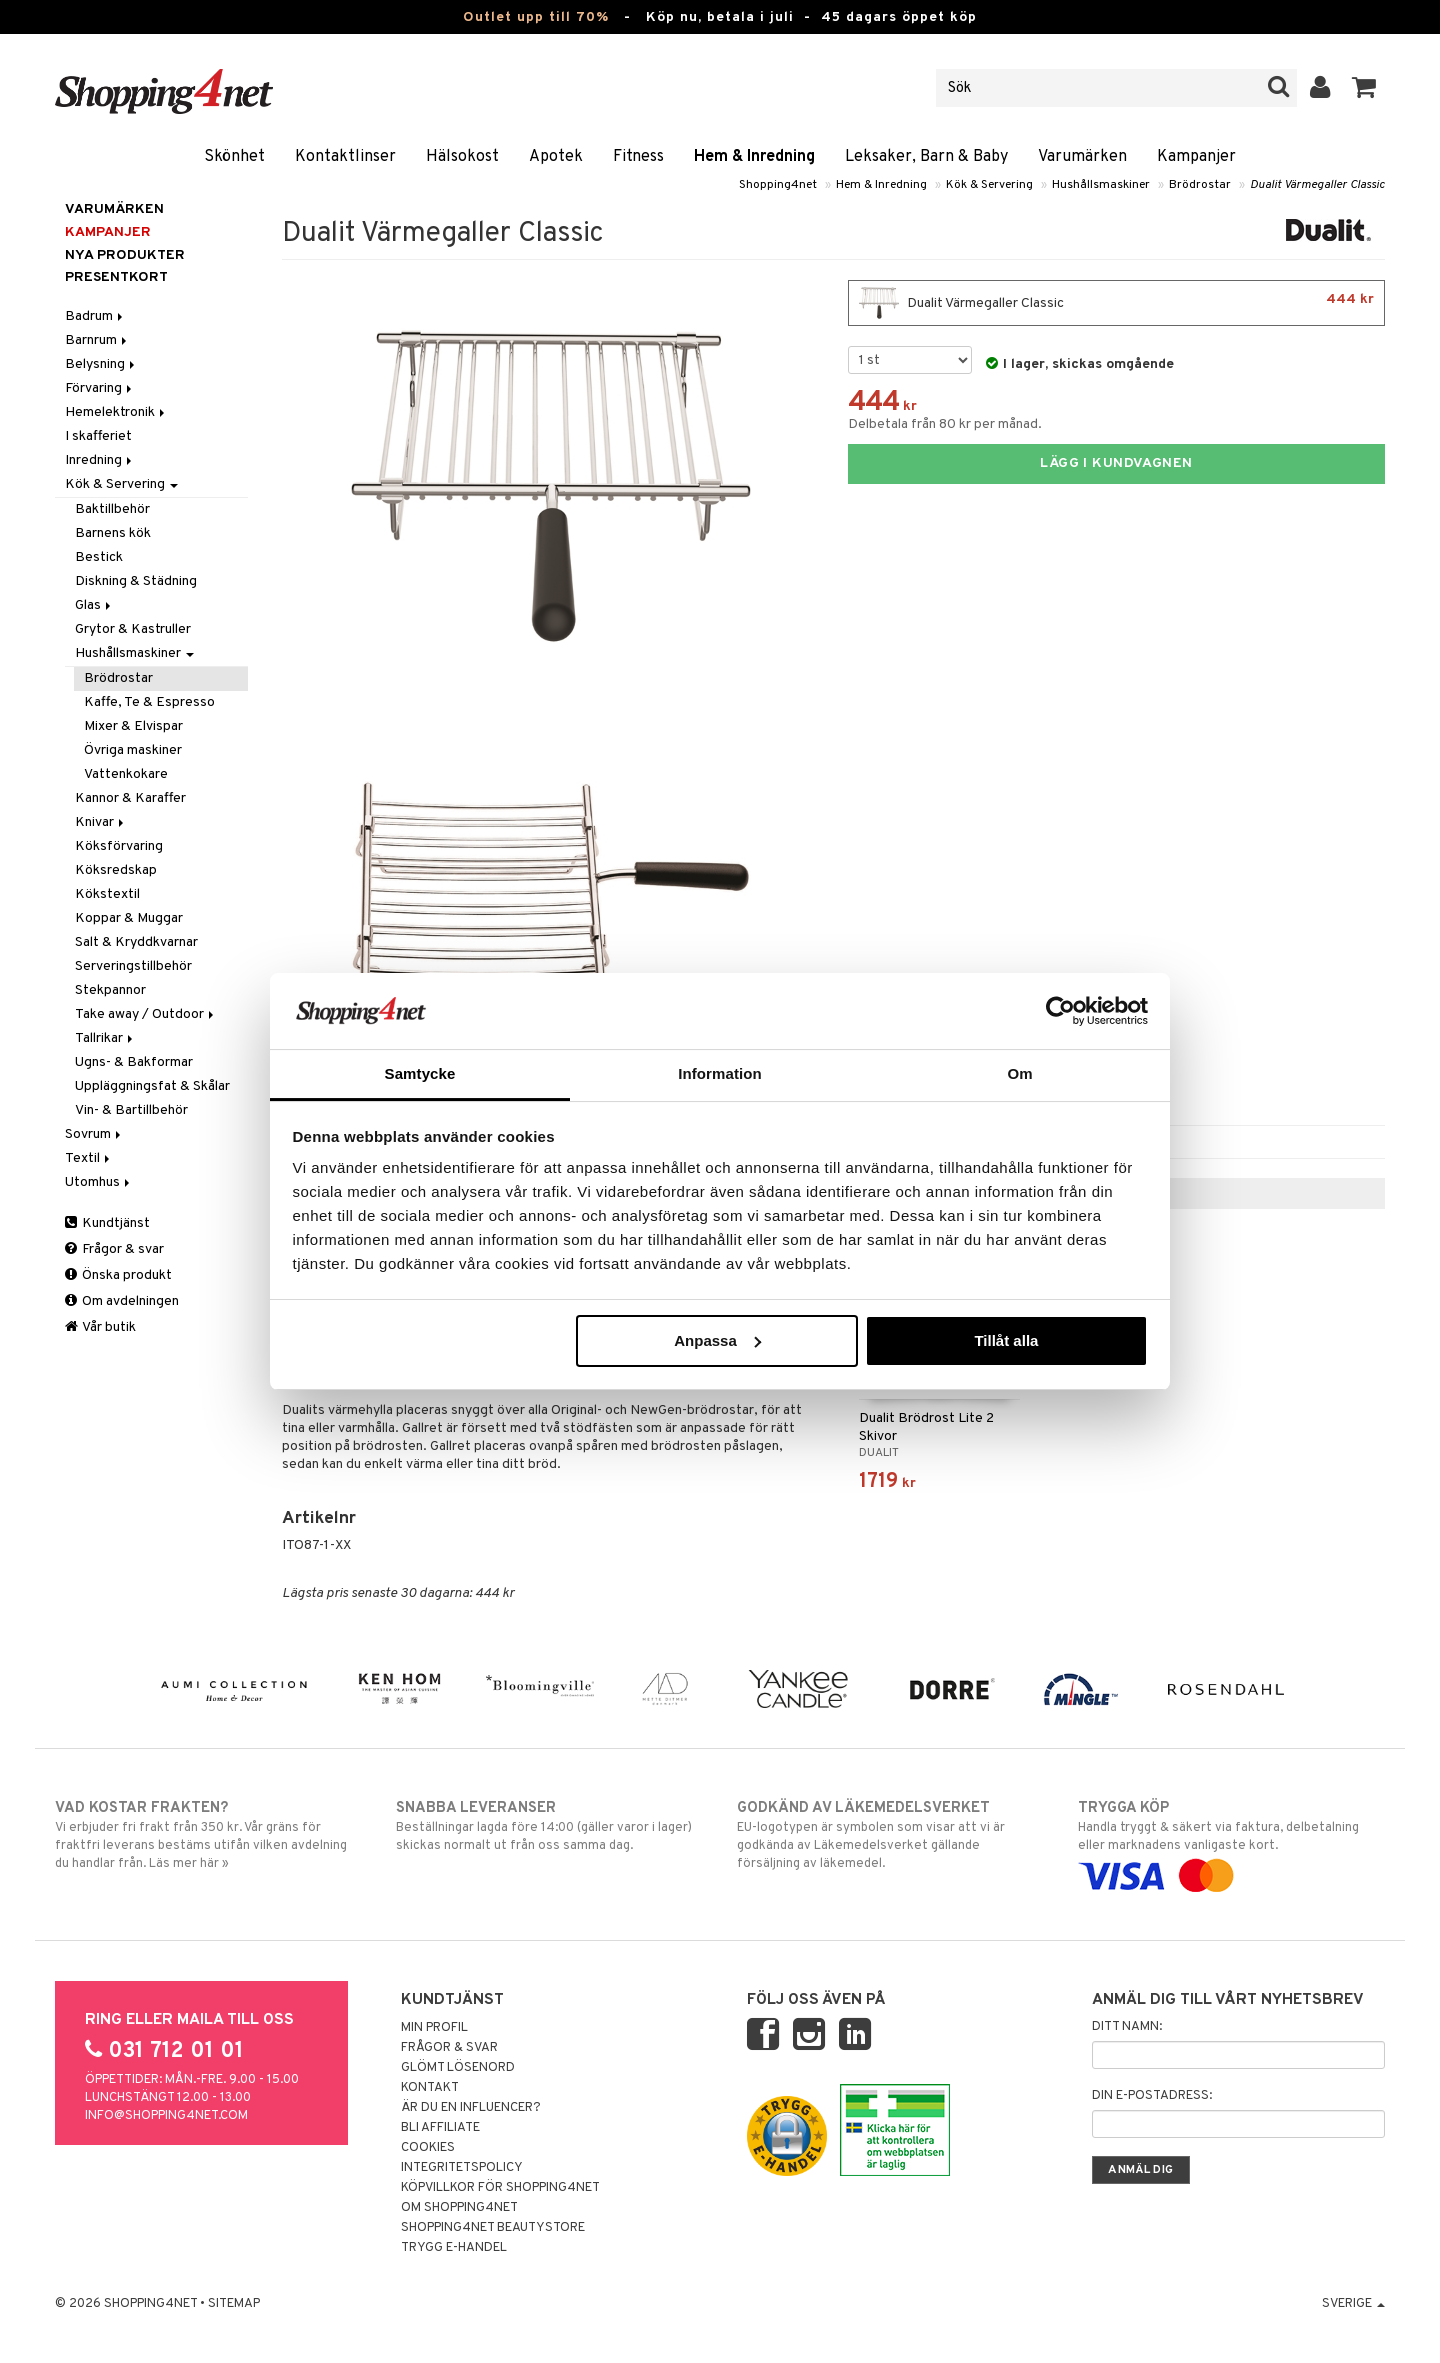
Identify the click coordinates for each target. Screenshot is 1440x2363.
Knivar (101, 822)
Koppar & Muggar (129, 918)
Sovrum (94, 1134)
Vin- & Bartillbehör (131, 1110)
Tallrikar (105, 1038)
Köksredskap (116, 870)
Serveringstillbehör (133, 966)
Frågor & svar (114, 1249)
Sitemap (234, 2304)
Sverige (1353, 2304)
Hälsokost (462, 157)
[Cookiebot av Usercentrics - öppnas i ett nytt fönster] (1060, 1011)
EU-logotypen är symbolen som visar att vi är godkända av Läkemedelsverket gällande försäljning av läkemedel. (890, 1835)
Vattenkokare (126, 774)
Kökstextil (107, 894)
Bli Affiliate (440, 2128)
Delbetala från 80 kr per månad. (945, 424)
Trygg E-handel (454, 2248)
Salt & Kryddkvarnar (136, 942)
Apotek (556, 157)
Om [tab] (1019, 1073)
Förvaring (100, 388)
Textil (89, 1158)
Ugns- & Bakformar (134, 1062)
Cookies (428, 2148)
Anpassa (717, 1340)
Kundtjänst (107, 1223)
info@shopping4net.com (166, 2116)
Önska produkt (118, 1275)
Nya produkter (125, 255)
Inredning (100, 460)
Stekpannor (110, 990)
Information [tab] (720, 1073)
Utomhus (99, 1182)
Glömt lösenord (458, 2068)
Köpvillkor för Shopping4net (500, 2188)
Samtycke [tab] (420, 1073)
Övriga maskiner (133, 750)
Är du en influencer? (471, 2108)
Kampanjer (1196, 157)
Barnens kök (113, 533)
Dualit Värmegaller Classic (1317, 185)
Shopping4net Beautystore (493, 2228)
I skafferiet (98, 436)
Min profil (434, 2028)
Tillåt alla (1006, 1340)
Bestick (99, 557)
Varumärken (1082, 157)
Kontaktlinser (345, 157)
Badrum (95, 316)
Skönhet (234, 157)
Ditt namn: (1127, 2027)
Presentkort (116, 277)
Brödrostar (1200, 185)
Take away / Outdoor (146, 1014)
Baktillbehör (112, 509)
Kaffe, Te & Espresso (149, 702)
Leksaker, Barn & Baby (926, 157)
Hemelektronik (116, 412)
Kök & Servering (989, 185)
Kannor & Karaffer (130, 798)
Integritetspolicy (462, 2168)
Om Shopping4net (459, 2208)
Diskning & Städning (136, 581)
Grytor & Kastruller (133, 629)
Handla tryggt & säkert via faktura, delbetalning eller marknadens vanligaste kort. (1231, 1842)
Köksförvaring (119, 846)
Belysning (101, 364)
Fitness (638, 157)
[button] (1364, 88)
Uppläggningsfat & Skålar (152, 1086)
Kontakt (430, 2088)
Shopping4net (778, 185)
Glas (94, 605)
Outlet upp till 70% (536, 17)
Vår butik (100, 1327)
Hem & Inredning (754, 157)
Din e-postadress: (1152, 2096)
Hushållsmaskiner (1101, 185)
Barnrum (97, 340)
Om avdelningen (122, 1301)
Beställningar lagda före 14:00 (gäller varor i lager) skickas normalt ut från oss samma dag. (549, 1826)
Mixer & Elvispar (133, 726)
